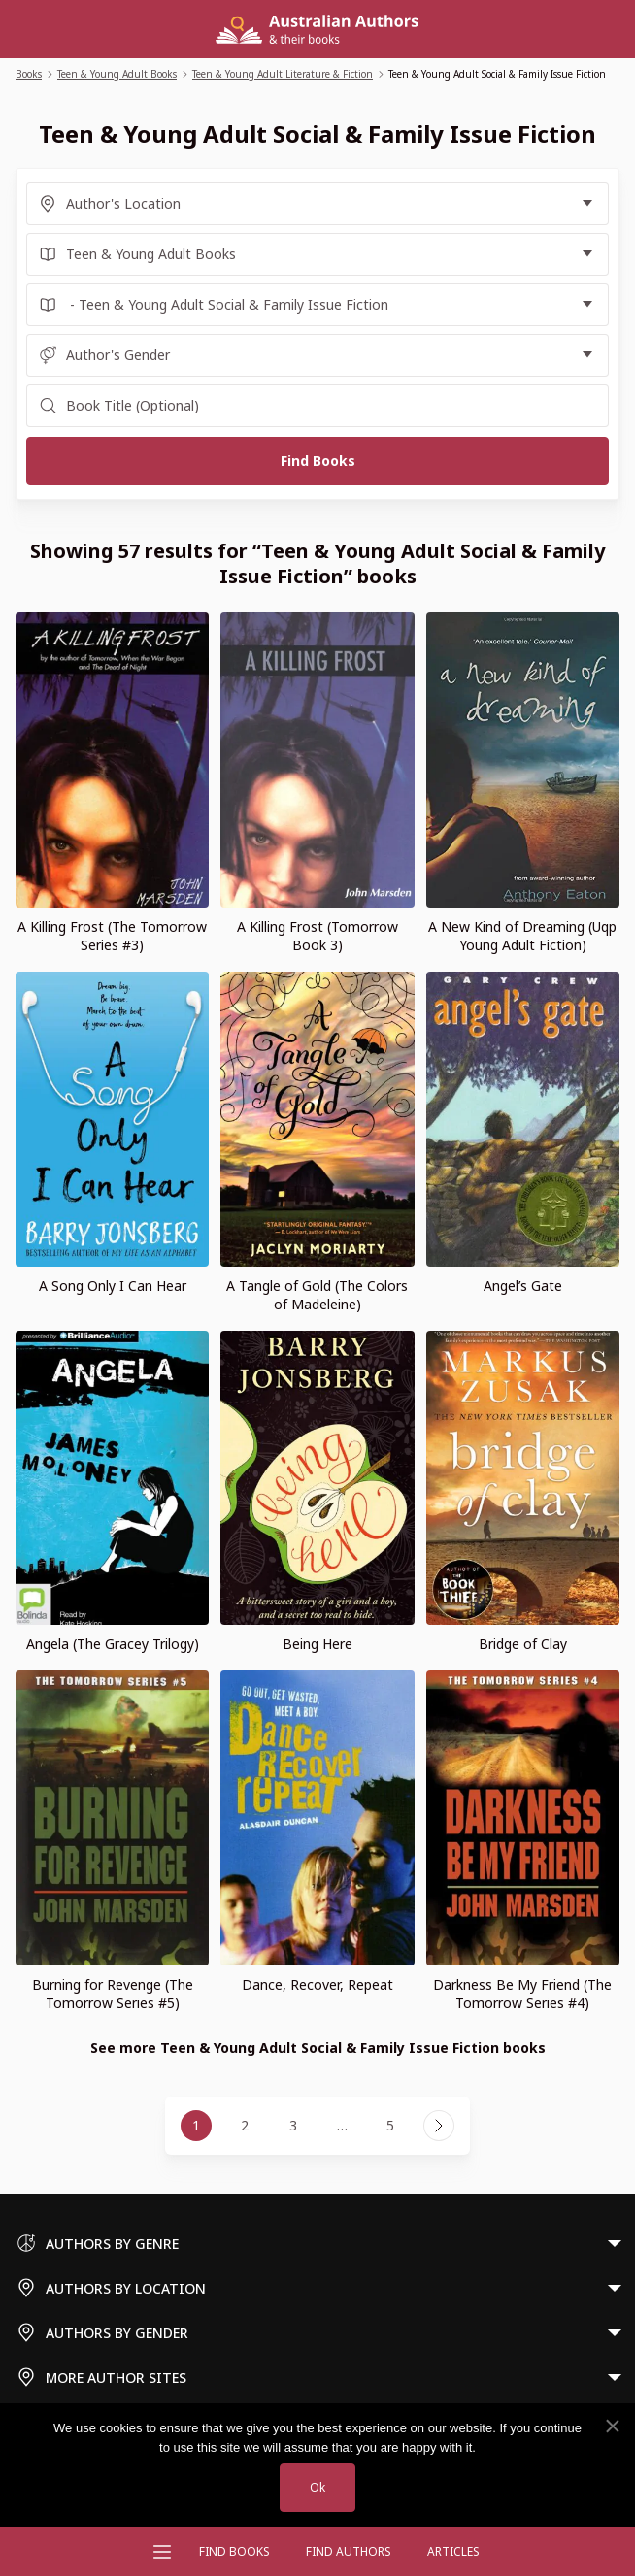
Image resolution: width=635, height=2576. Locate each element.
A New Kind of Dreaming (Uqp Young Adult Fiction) (522, 935)
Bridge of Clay (523, 1644)
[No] (611, 2426)
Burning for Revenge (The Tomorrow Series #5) (112, 1993)
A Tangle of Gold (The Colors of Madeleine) (317, 1294)
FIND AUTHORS (348, 2551)
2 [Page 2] (245, 2125)
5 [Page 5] (390, 2125)
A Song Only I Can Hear (112, 1285)
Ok (317, 2487)
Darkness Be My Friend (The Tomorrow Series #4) (522, 1993)
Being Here (317, 1644)
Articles (453, 2551)
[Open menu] (162, 2551)
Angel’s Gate (523, 1285)
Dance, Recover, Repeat (317, 1984)
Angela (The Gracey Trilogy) (112, 1644)
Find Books (234, 2551)
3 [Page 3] (293, 2125)
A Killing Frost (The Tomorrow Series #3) (112, 935)
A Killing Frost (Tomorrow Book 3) (317, 935)
